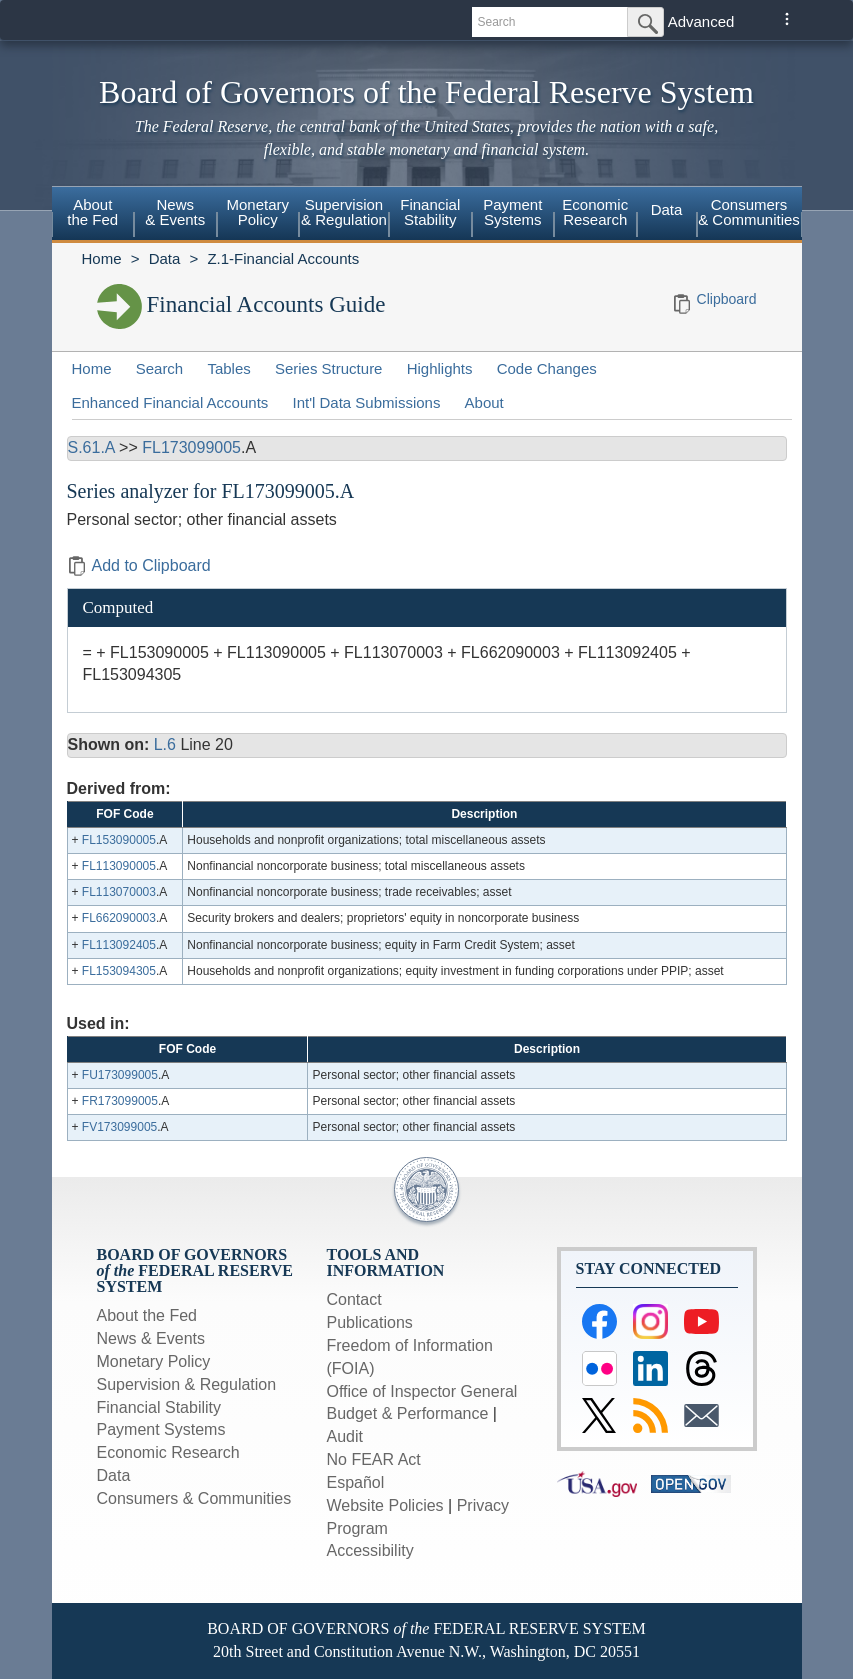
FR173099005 (120, 1101)
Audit (345, 1436)
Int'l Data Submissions (366, 402)
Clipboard (727, 299)
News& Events (175, 212)
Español (356, 1482)
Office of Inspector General (422, 1391)
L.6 (165, 744)
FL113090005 (119, 866)
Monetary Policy (154, 1361)
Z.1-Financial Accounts (283, 258)
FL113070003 (119, 892)
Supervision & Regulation (187, 1384)
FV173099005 (119, 1127)
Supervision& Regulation (344, 212)
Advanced (701, 21)
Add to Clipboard (139, 565)
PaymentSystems (512, 212)
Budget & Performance (408, 1413)
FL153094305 (119, 971)
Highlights (440, 368)
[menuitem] (93, 215)
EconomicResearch (595, 212)
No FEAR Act (374, 1459)
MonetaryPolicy (257, 212)
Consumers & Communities (749, 212)
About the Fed (147, 1315)
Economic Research (168, 1452)
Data (667, 209)
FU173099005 (120, 1075)
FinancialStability (430, 212)
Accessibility (370, 1550)
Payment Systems (161, 1429)
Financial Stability (159, 1407)
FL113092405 (119, 945)
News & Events (151, 1338)
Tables (228, 368)
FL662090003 (119, 918)
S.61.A (91, 447)
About (484, 402)
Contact (354, 1299)
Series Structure (329, 368)
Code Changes (547, 368)
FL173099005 (191, 447)
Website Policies (385, 1505)
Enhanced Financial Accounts (170, 402)
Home (102, 258)
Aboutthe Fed (92, 212)
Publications (370, 1322)
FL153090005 (119, 840)
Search (160, 368)
